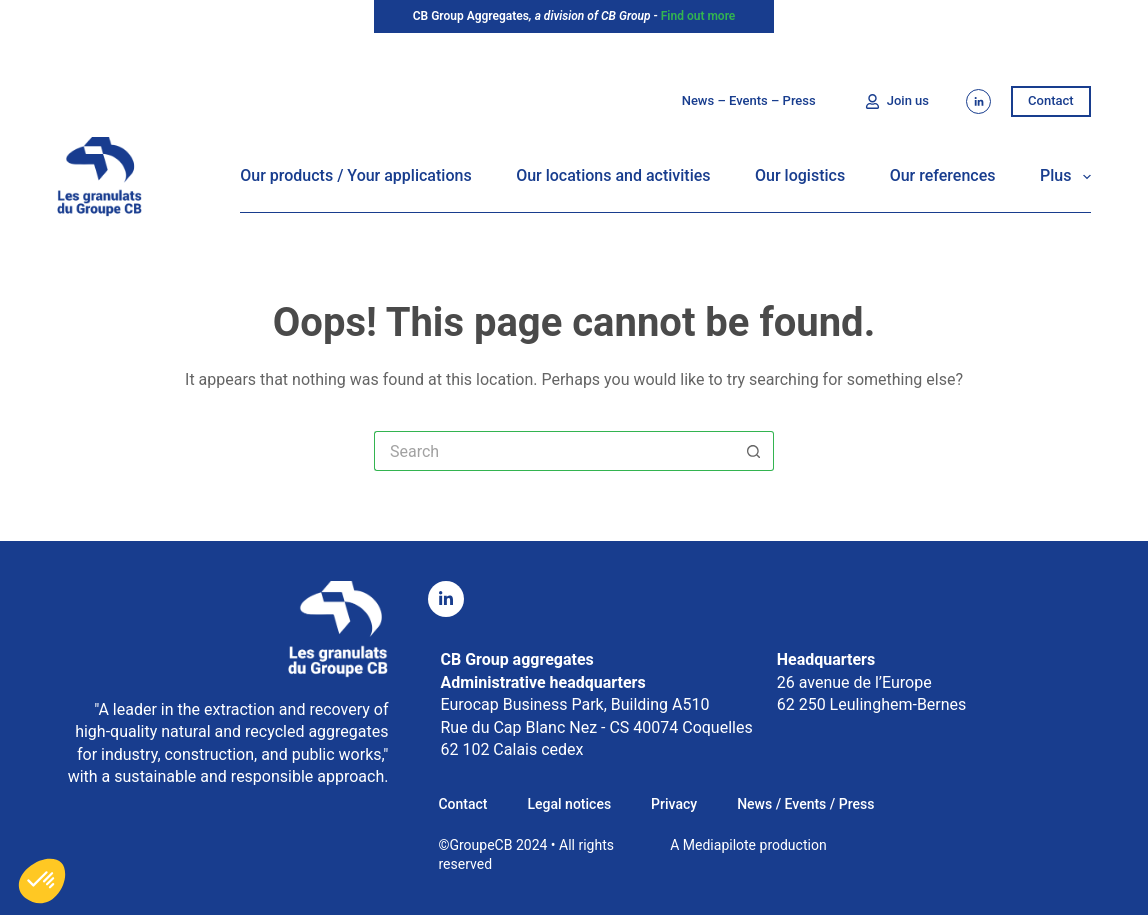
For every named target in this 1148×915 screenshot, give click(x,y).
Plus (1065, 177)
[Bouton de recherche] (754, 451)
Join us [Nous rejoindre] (897, 101)
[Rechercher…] (554, 451)
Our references (943, 175)
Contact (1051, 100)
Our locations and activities (613, 175)
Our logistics (800, 175)
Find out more (698, 16)
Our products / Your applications (355, 175)
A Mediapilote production (748, 845)
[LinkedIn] (978, 101)
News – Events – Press (749, 100)
